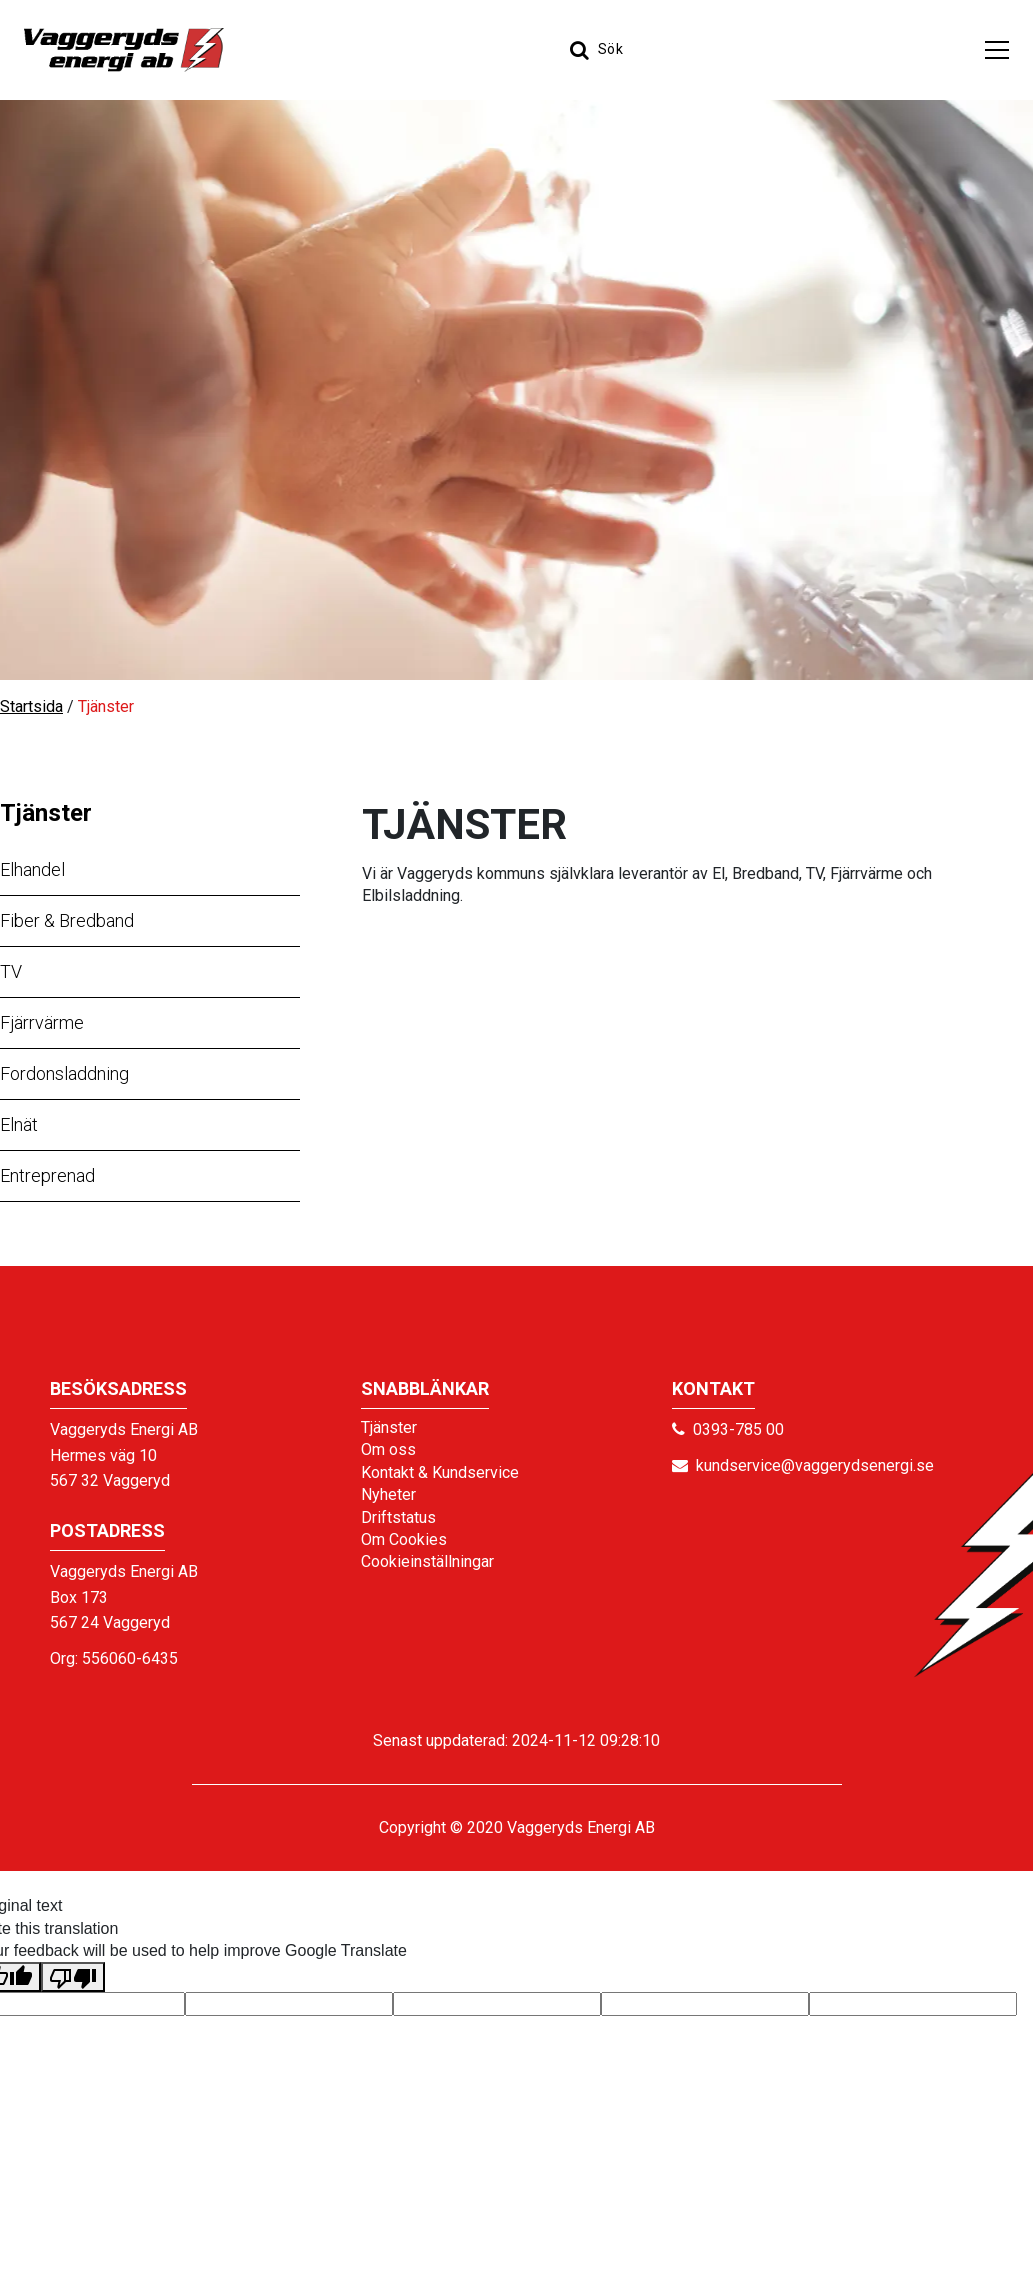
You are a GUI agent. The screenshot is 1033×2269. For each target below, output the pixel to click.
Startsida (31, 706)
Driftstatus (398, 1517)
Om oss (388, 1449)
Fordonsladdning (64, 1073)
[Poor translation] (73, 1977)
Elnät (19, 1124)
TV (11, 971)
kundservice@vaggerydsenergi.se (815, 1465)
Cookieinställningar (427, 1561)
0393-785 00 (738, 1429)
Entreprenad (47, 1175)
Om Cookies (404, 1539)
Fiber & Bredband (67, 920)
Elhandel (32, 869)
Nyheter (388, 1494)
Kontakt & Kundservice (440, 1472)
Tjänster (46, 813)
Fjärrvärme (42, 1022)
